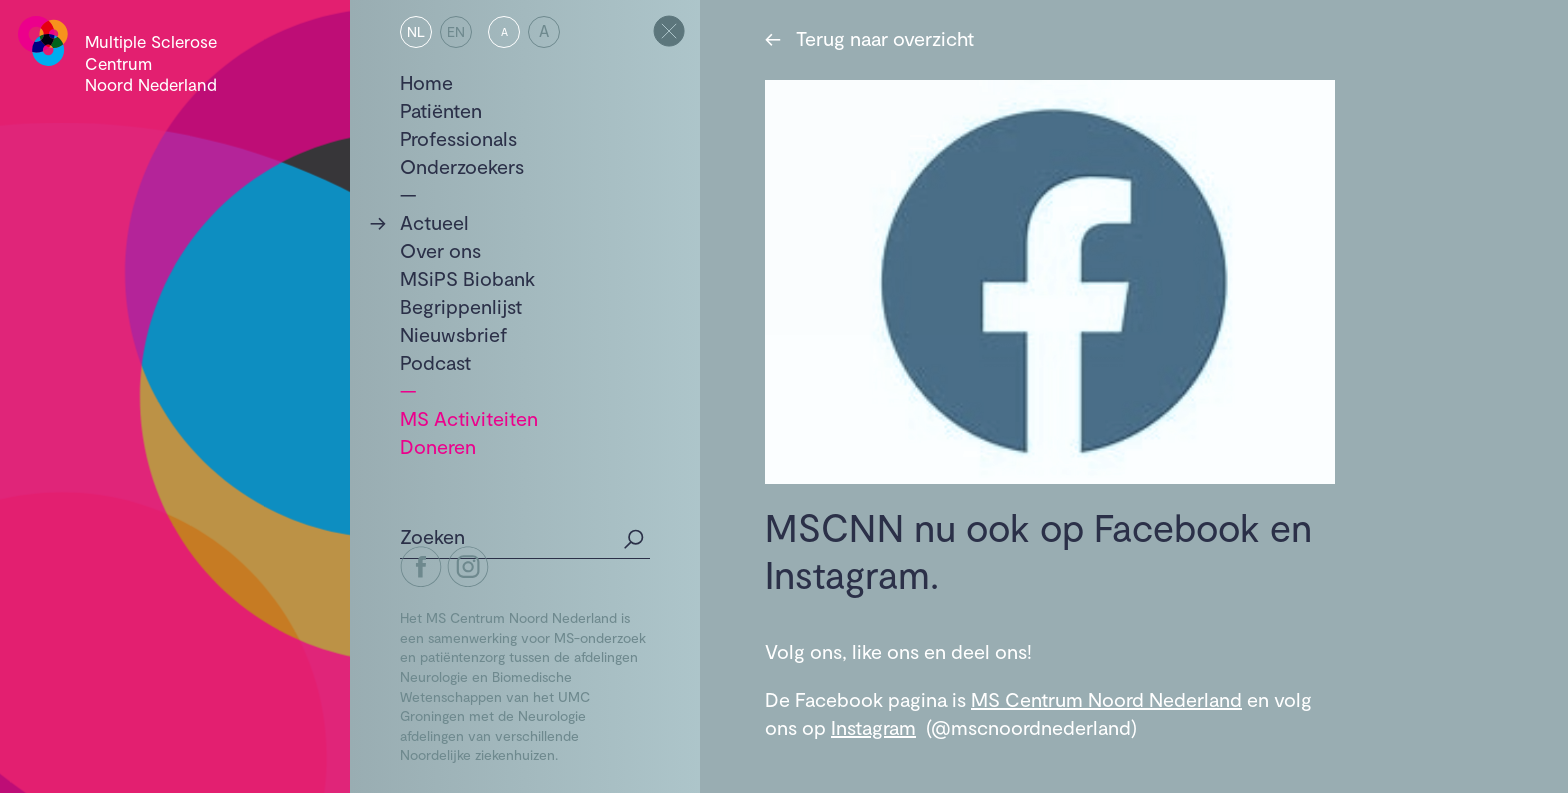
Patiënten (441, 110)
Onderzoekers (462, 166)
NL (416, 31)
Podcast (435, 362)
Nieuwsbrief (454, 334)
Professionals (458, 138)
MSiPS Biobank (467, 278)
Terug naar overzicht (869, 38)
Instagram (873, 727)
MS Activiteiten (469, 418)
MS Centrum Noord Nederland (1106, 699)
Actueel (434, 222)
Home (426, 82)
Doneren (438, 446)
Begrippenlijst (461, 306)
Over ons (440, 250)
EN (456, 31)
